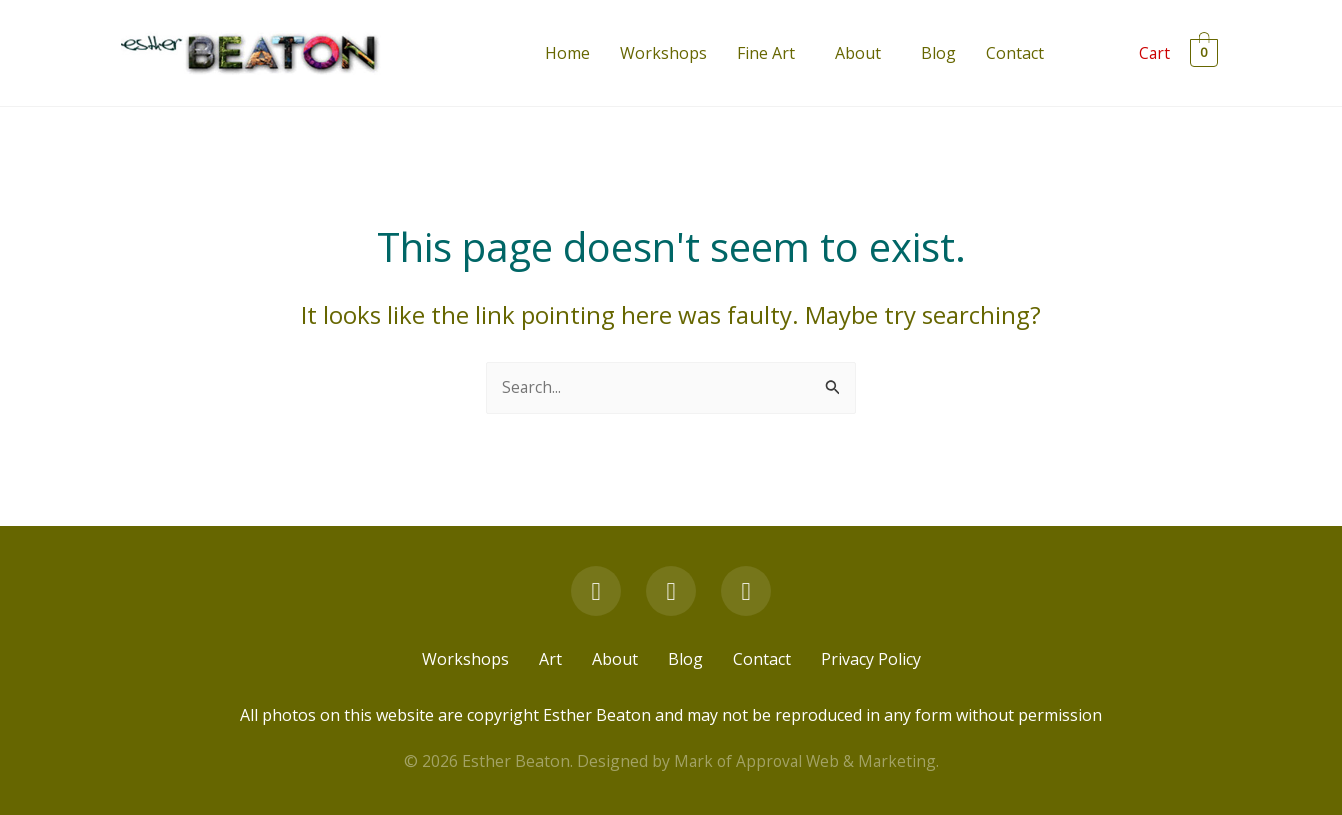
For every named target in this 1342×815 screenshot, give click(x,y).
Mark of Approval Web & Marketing (805, 762)
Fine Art (766, 53)
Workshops (663, 53)
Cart (1155, 53)
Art (550, 660)
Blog (938, 53)
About (858, 53)
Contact (1015, 53)
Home (567, 53)
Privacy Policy (871, 660)
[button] (771, 53)
